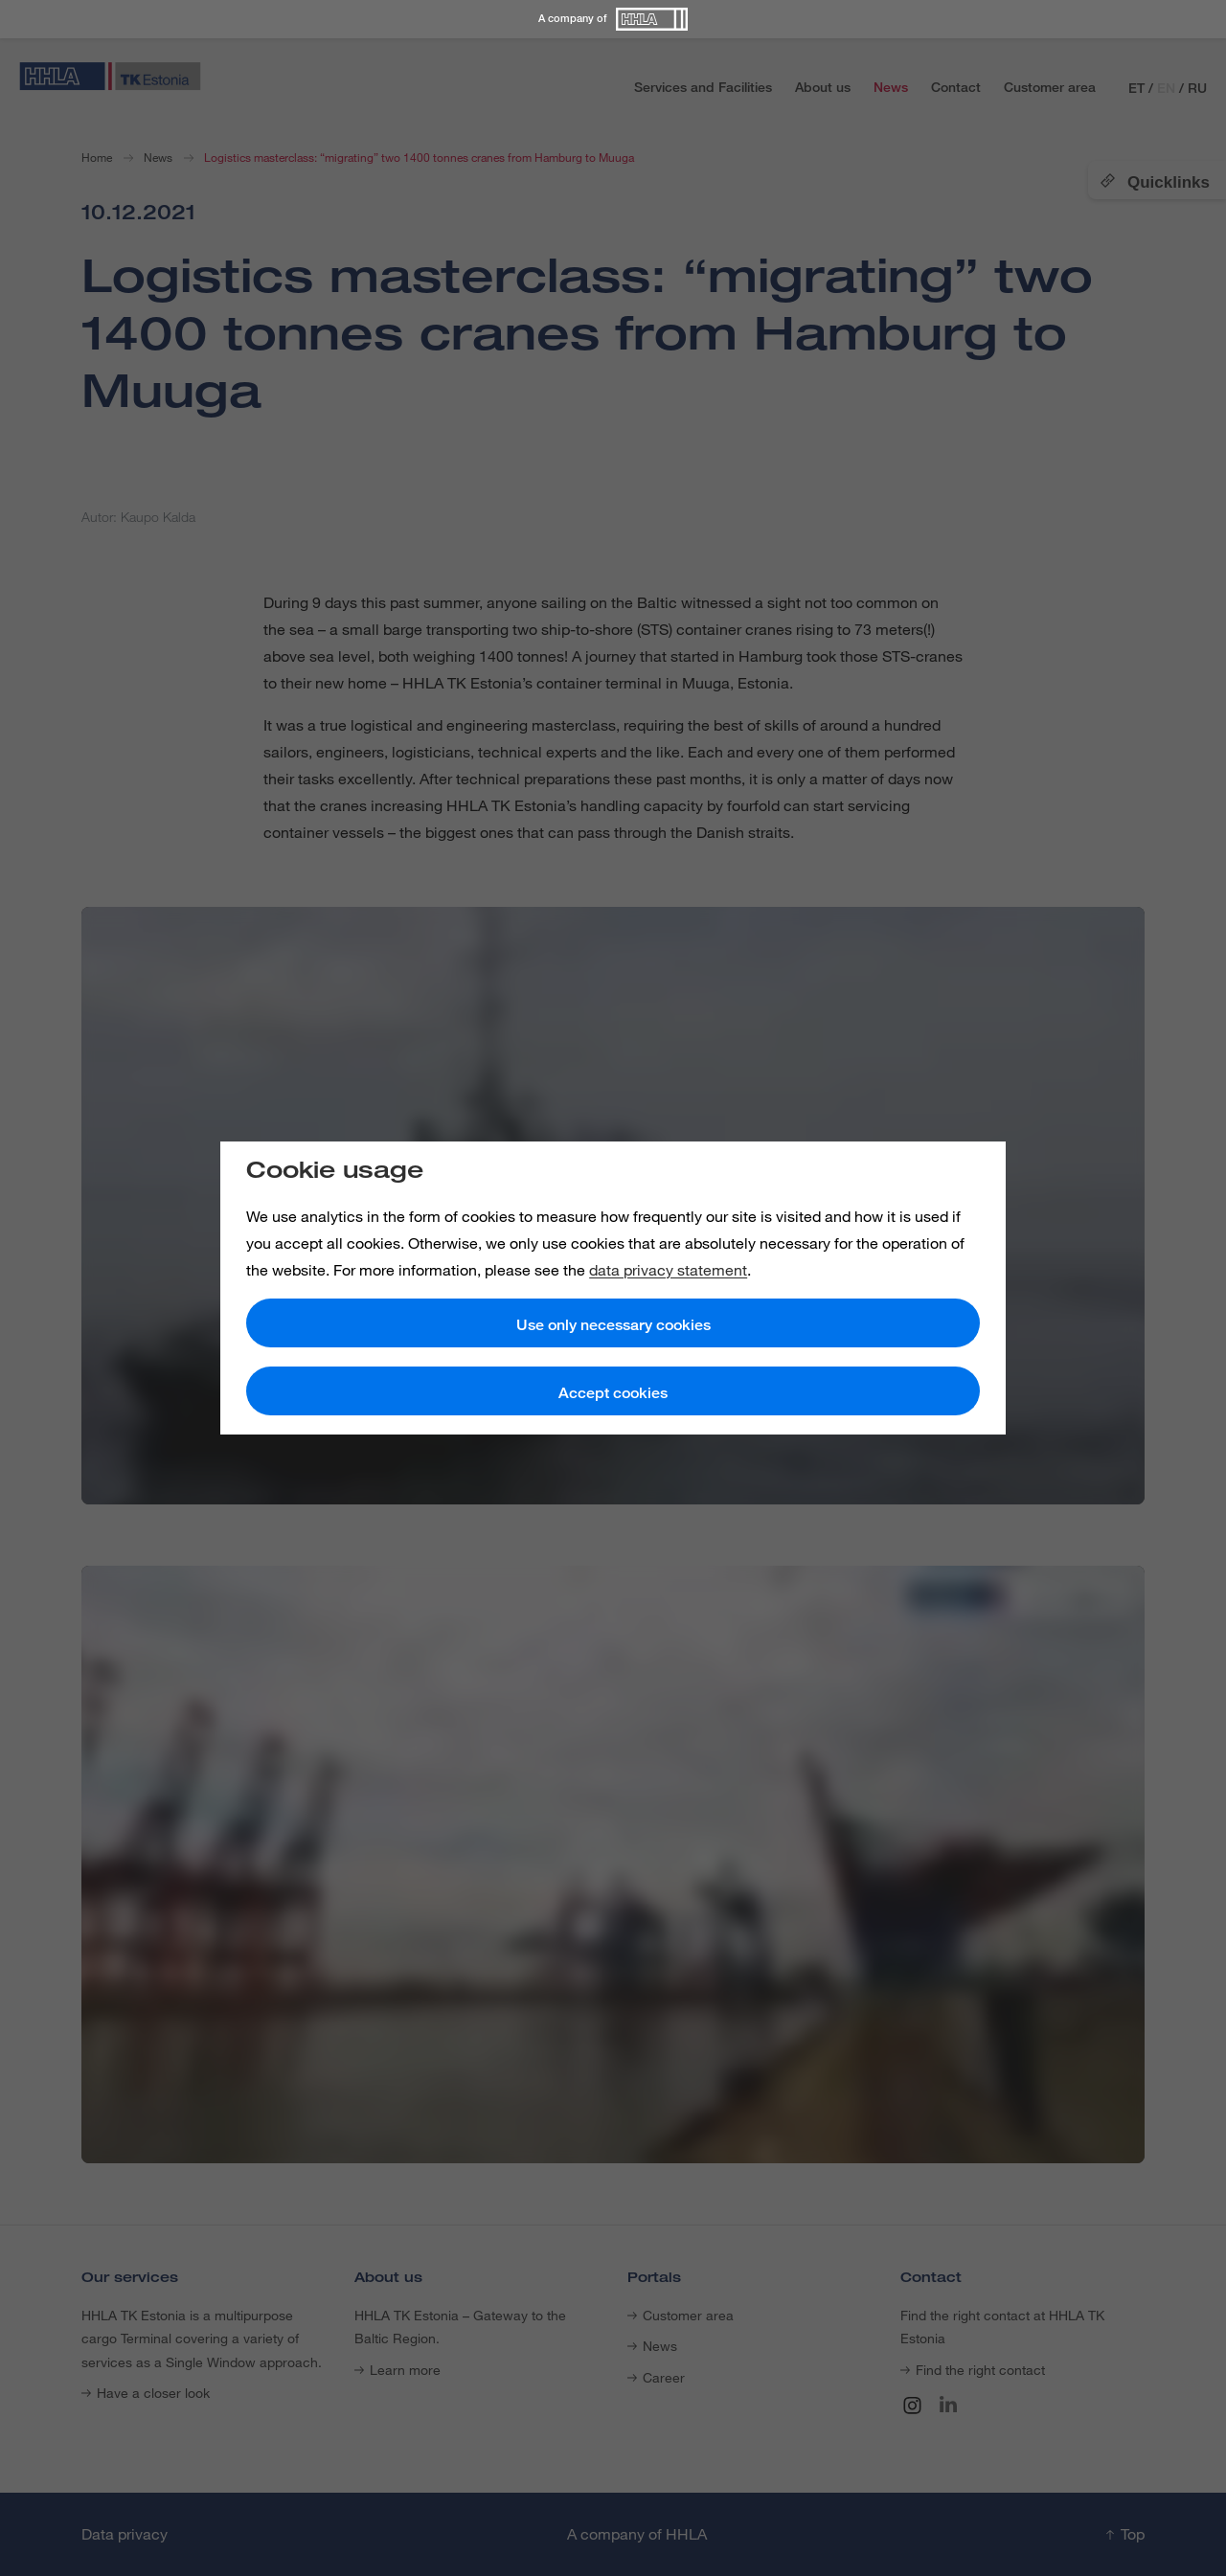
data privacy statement (668, 1269)
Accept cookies (613, 1393)
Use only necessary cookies (613, 1325)
